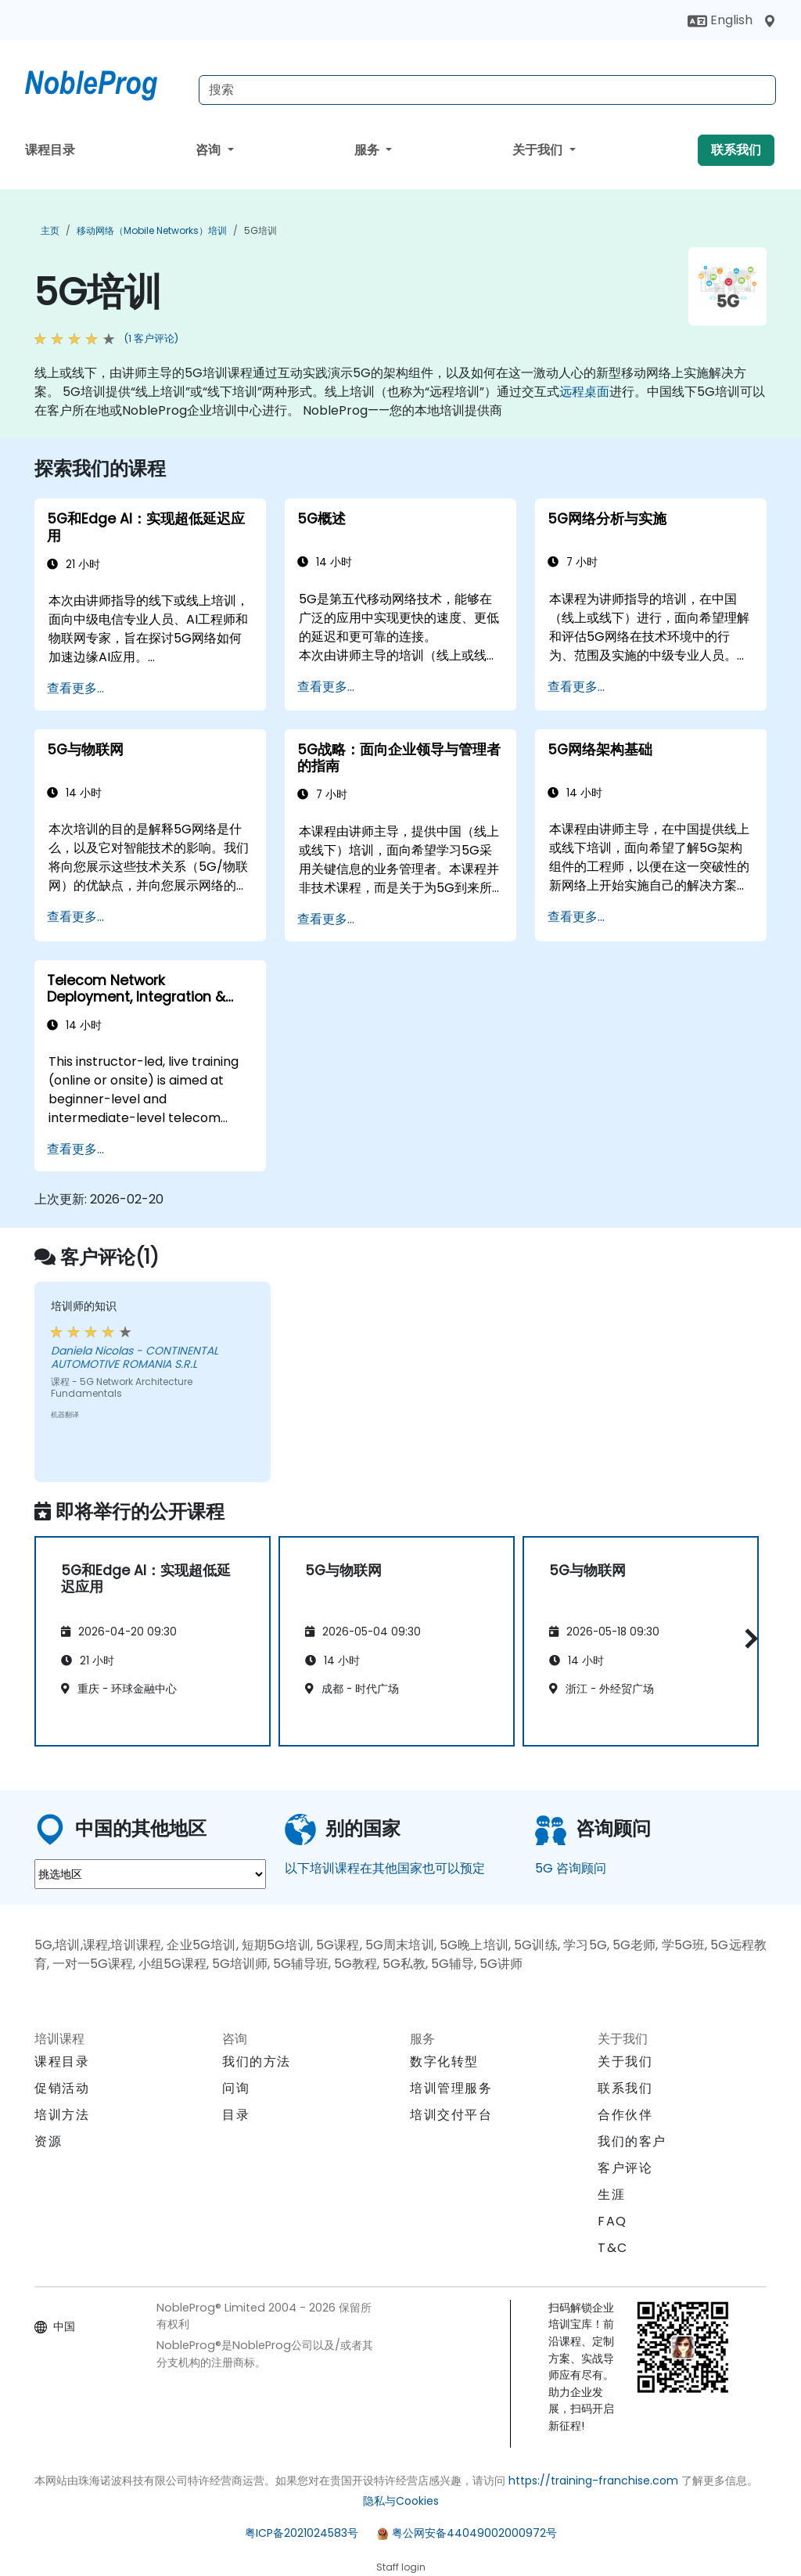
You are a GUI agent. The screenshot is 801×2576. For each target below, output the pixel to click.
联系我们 (736, 150)
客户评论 (625, 2168)
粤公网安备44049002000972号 (474, 2533)
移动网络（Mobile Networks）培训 (152, 230)
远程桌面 (584, 392)
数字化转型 (444, 2062)
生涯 (611, 2195)
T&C (613, 2248)
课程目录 (50, 150)
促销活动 (61, 2088)
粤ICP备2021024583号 (301, 2533)
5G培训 (260, 230)
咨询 (210, 150)
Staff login (401, 2567)
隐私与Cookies (401, 2501)
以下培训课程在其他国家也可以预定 (385, 1868)
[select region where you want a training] (150, 1874)
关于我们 (539, 150)
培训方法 (61, 2115)
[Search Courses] (487, 90)
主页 (50, 230)
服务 (368, 150)
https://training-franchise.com (593, 2480)
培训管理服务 (451, 2088)
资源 (48, 2141)
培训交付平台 (451, 2115)
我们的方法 (256, 2062)
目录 (236, 2115)
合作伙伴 (625, 2115)
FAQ (612, 2221)
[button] (747, 1639)
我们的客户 (632, 2141)
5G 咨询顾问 (570, 1868)
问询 (236, 2088)
